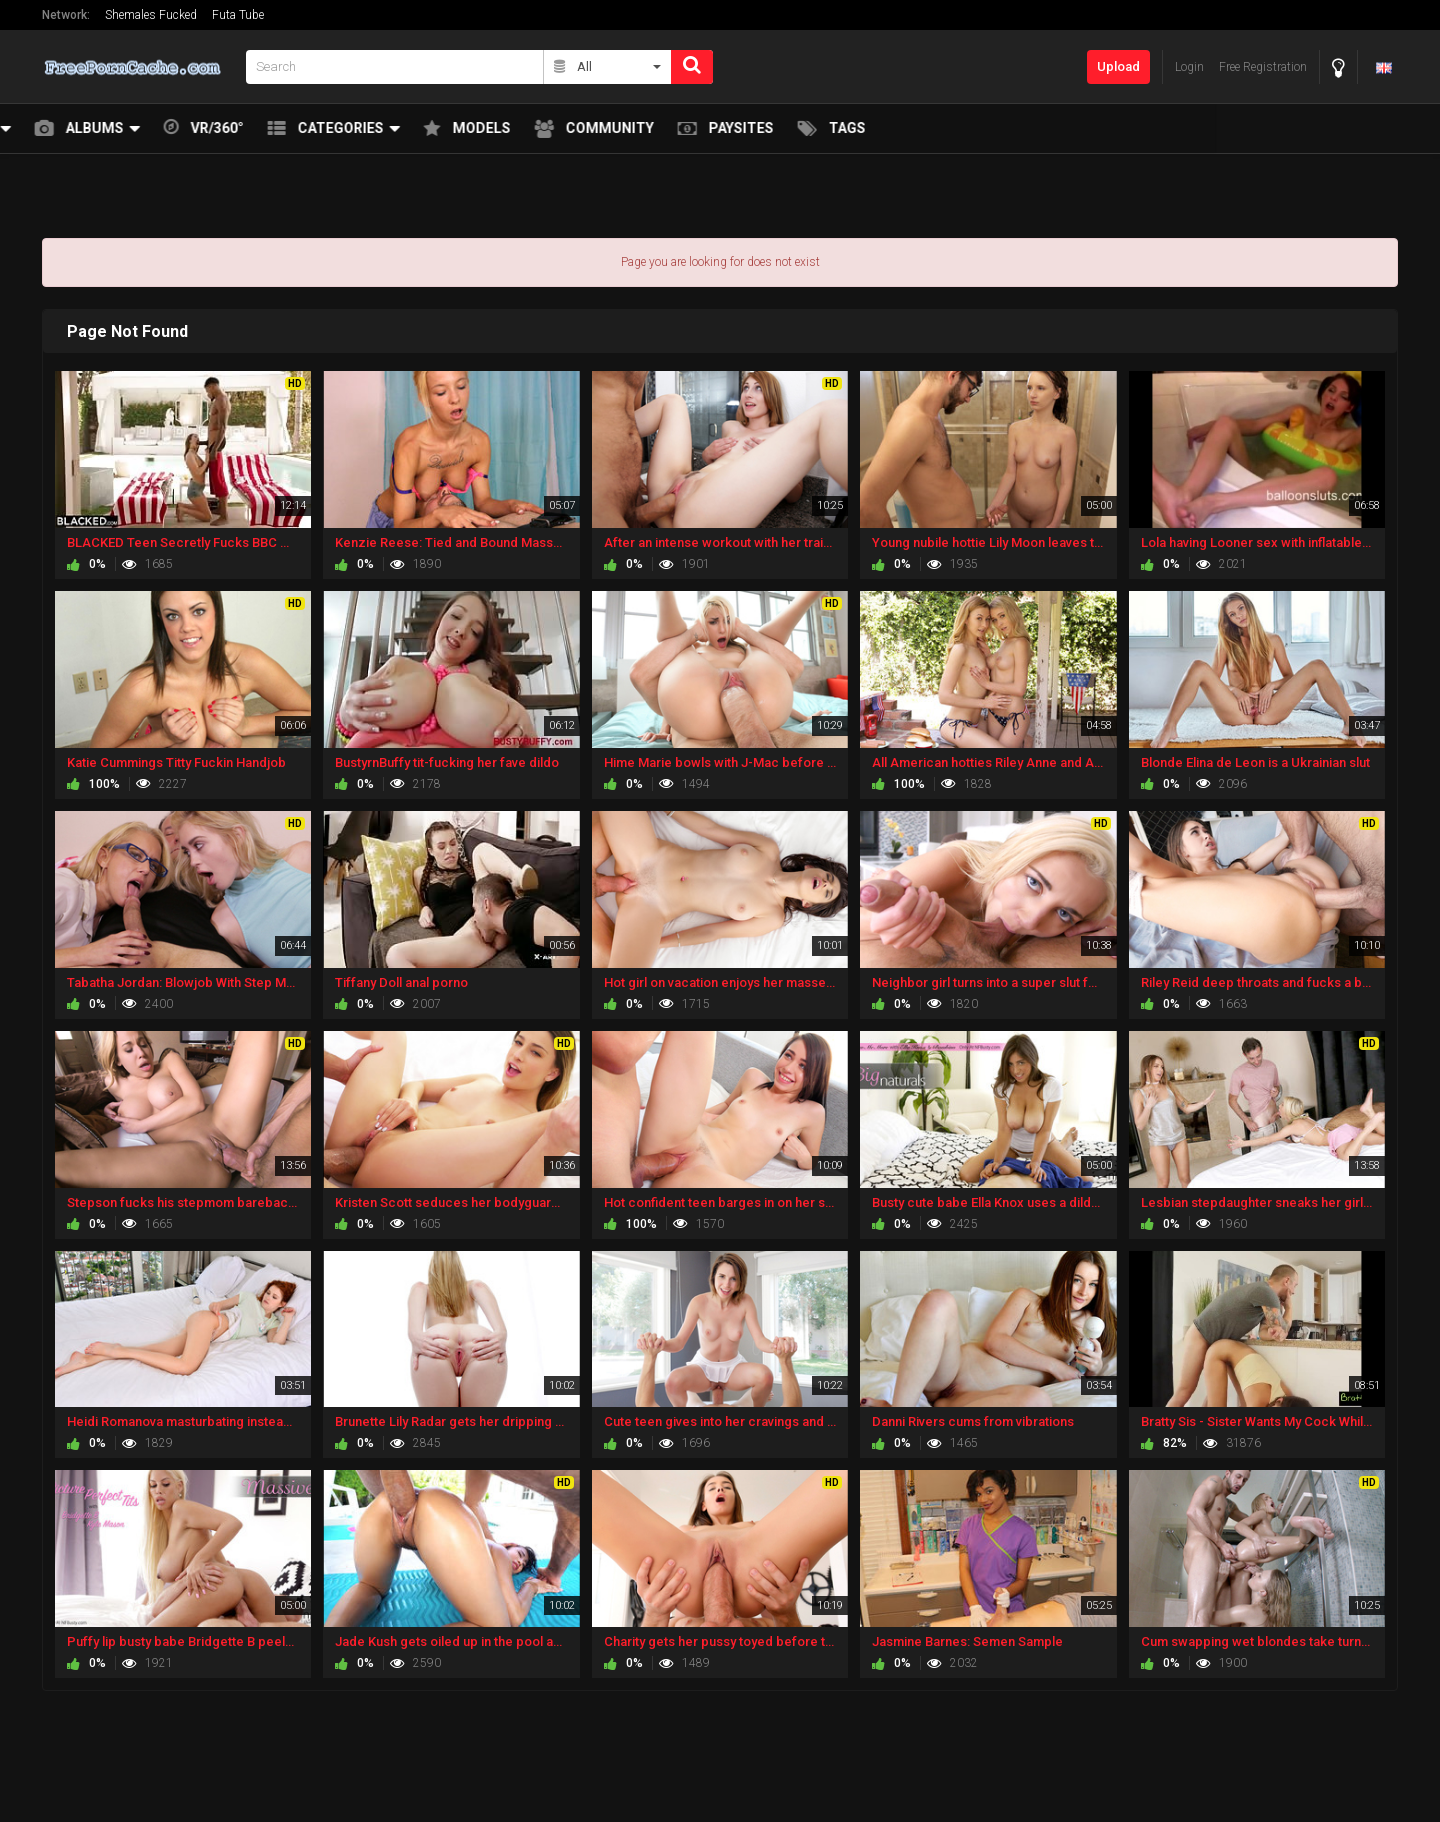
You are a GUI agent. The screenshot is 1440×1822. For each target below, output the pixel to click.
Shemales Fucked (151, 15)
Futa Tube (238, 15)
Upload (1118, 66)
